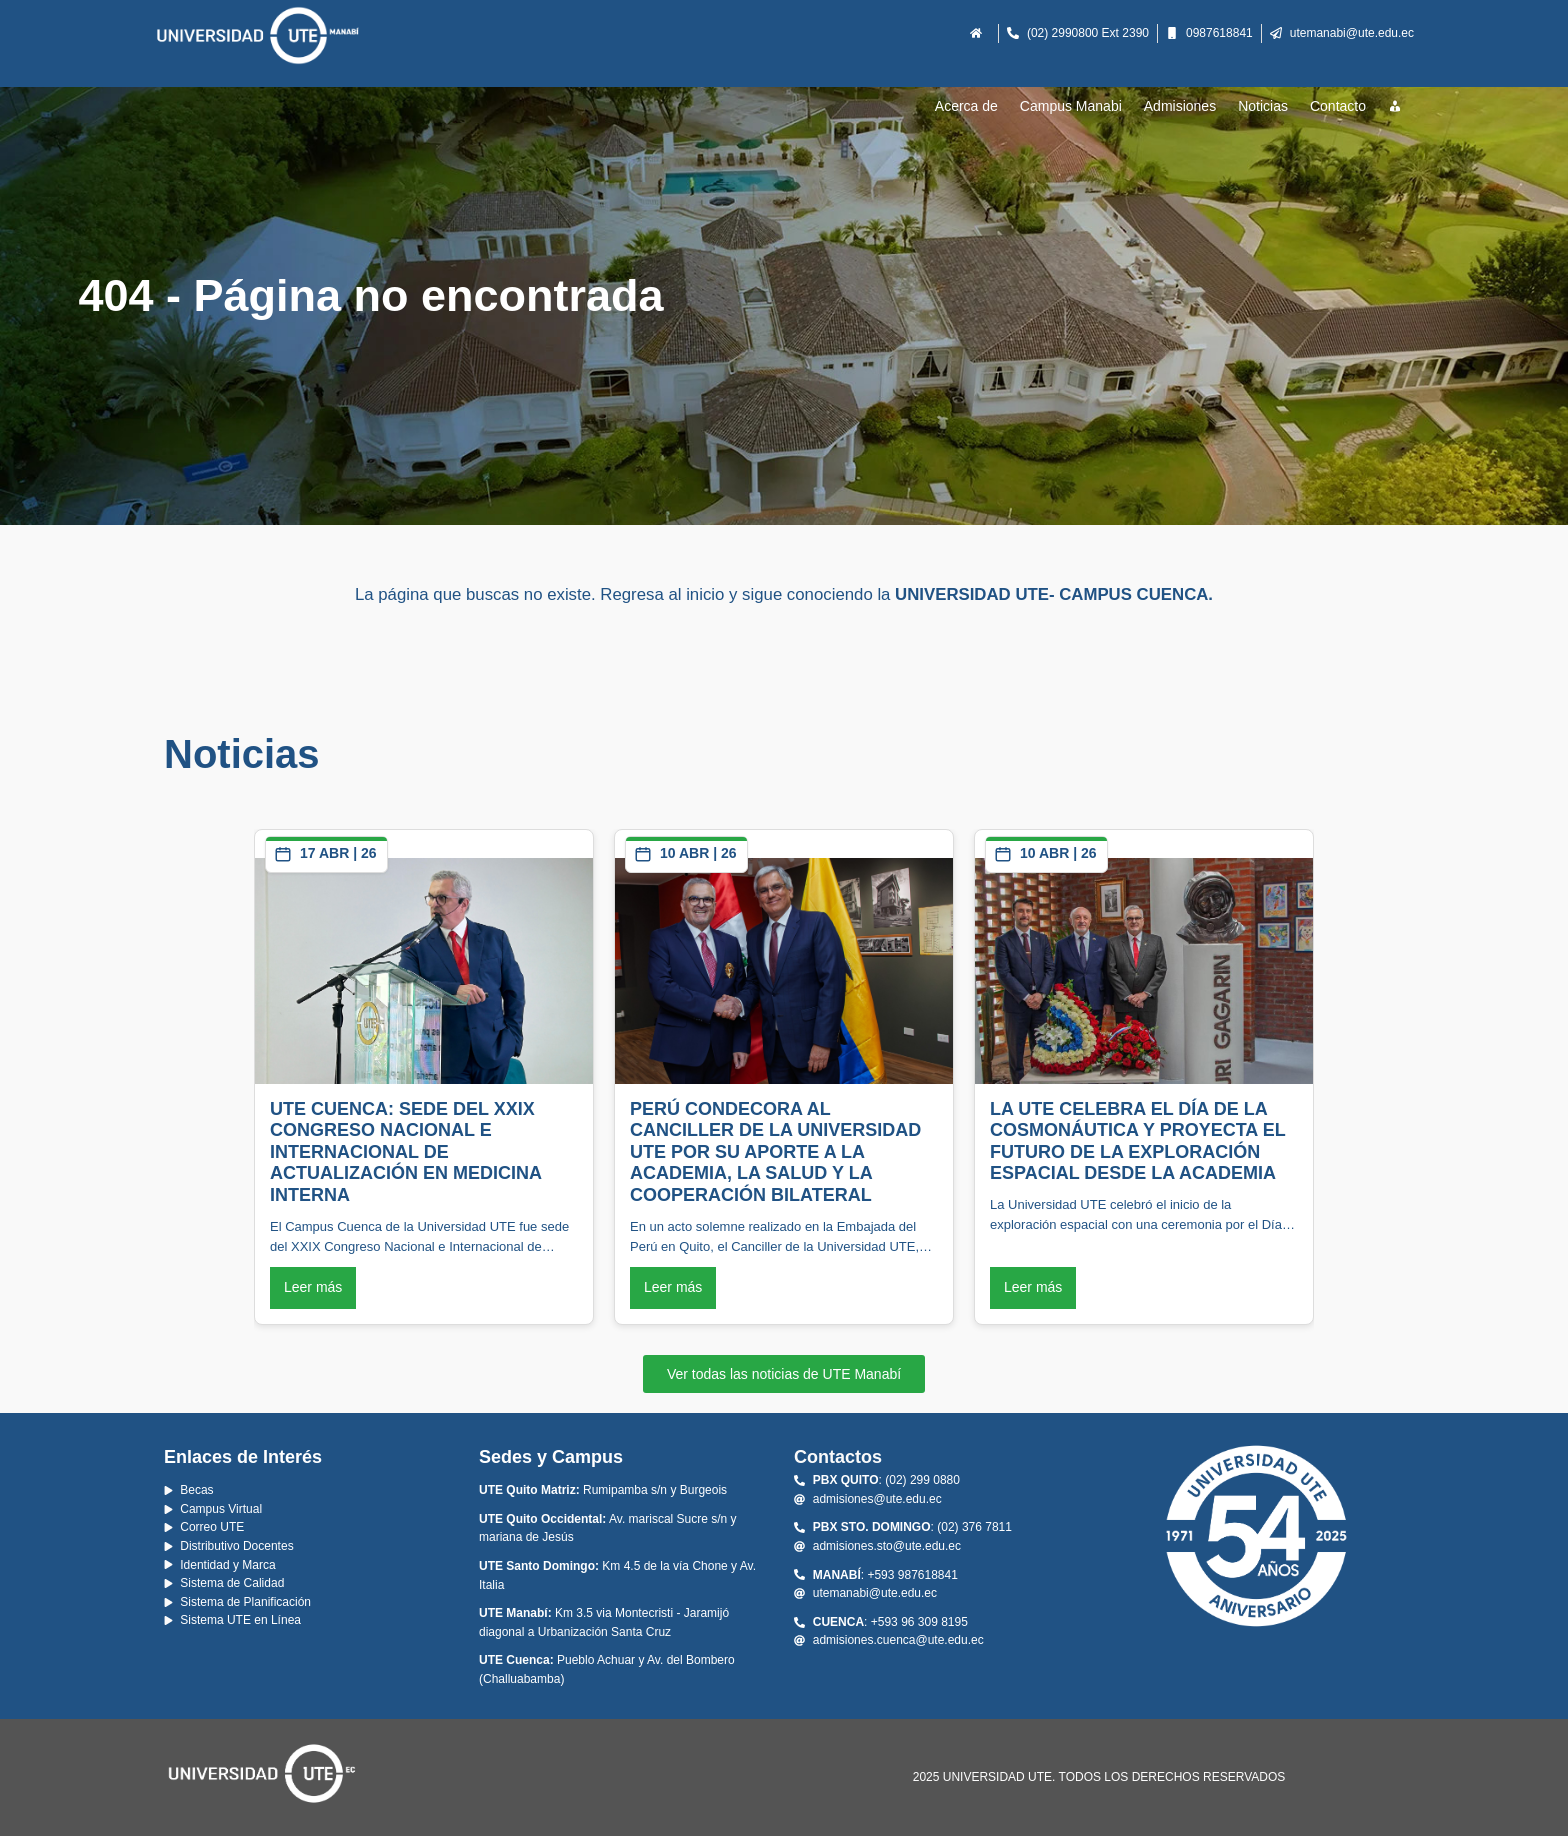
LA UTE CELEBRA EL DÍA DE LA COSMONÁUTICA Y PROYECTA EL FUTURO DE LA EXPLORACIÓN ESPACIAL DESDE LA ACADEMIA (1137, 1141)
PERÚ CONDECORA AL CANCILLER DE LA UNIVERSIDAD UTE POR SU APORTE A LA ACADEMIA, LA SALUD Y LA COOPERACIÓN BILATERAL (775, 1152)
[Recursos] (1396, 107)
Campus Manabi (1071, 106)
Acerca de (966, 106)
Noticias (1263, 106)
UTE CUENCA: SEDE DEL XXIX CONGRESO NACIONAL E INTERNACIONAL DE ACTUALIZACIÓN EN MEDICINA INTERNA (405, 1152)
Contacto (1338, 106)
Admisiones (1180, 106)
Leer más (313, 1287)
